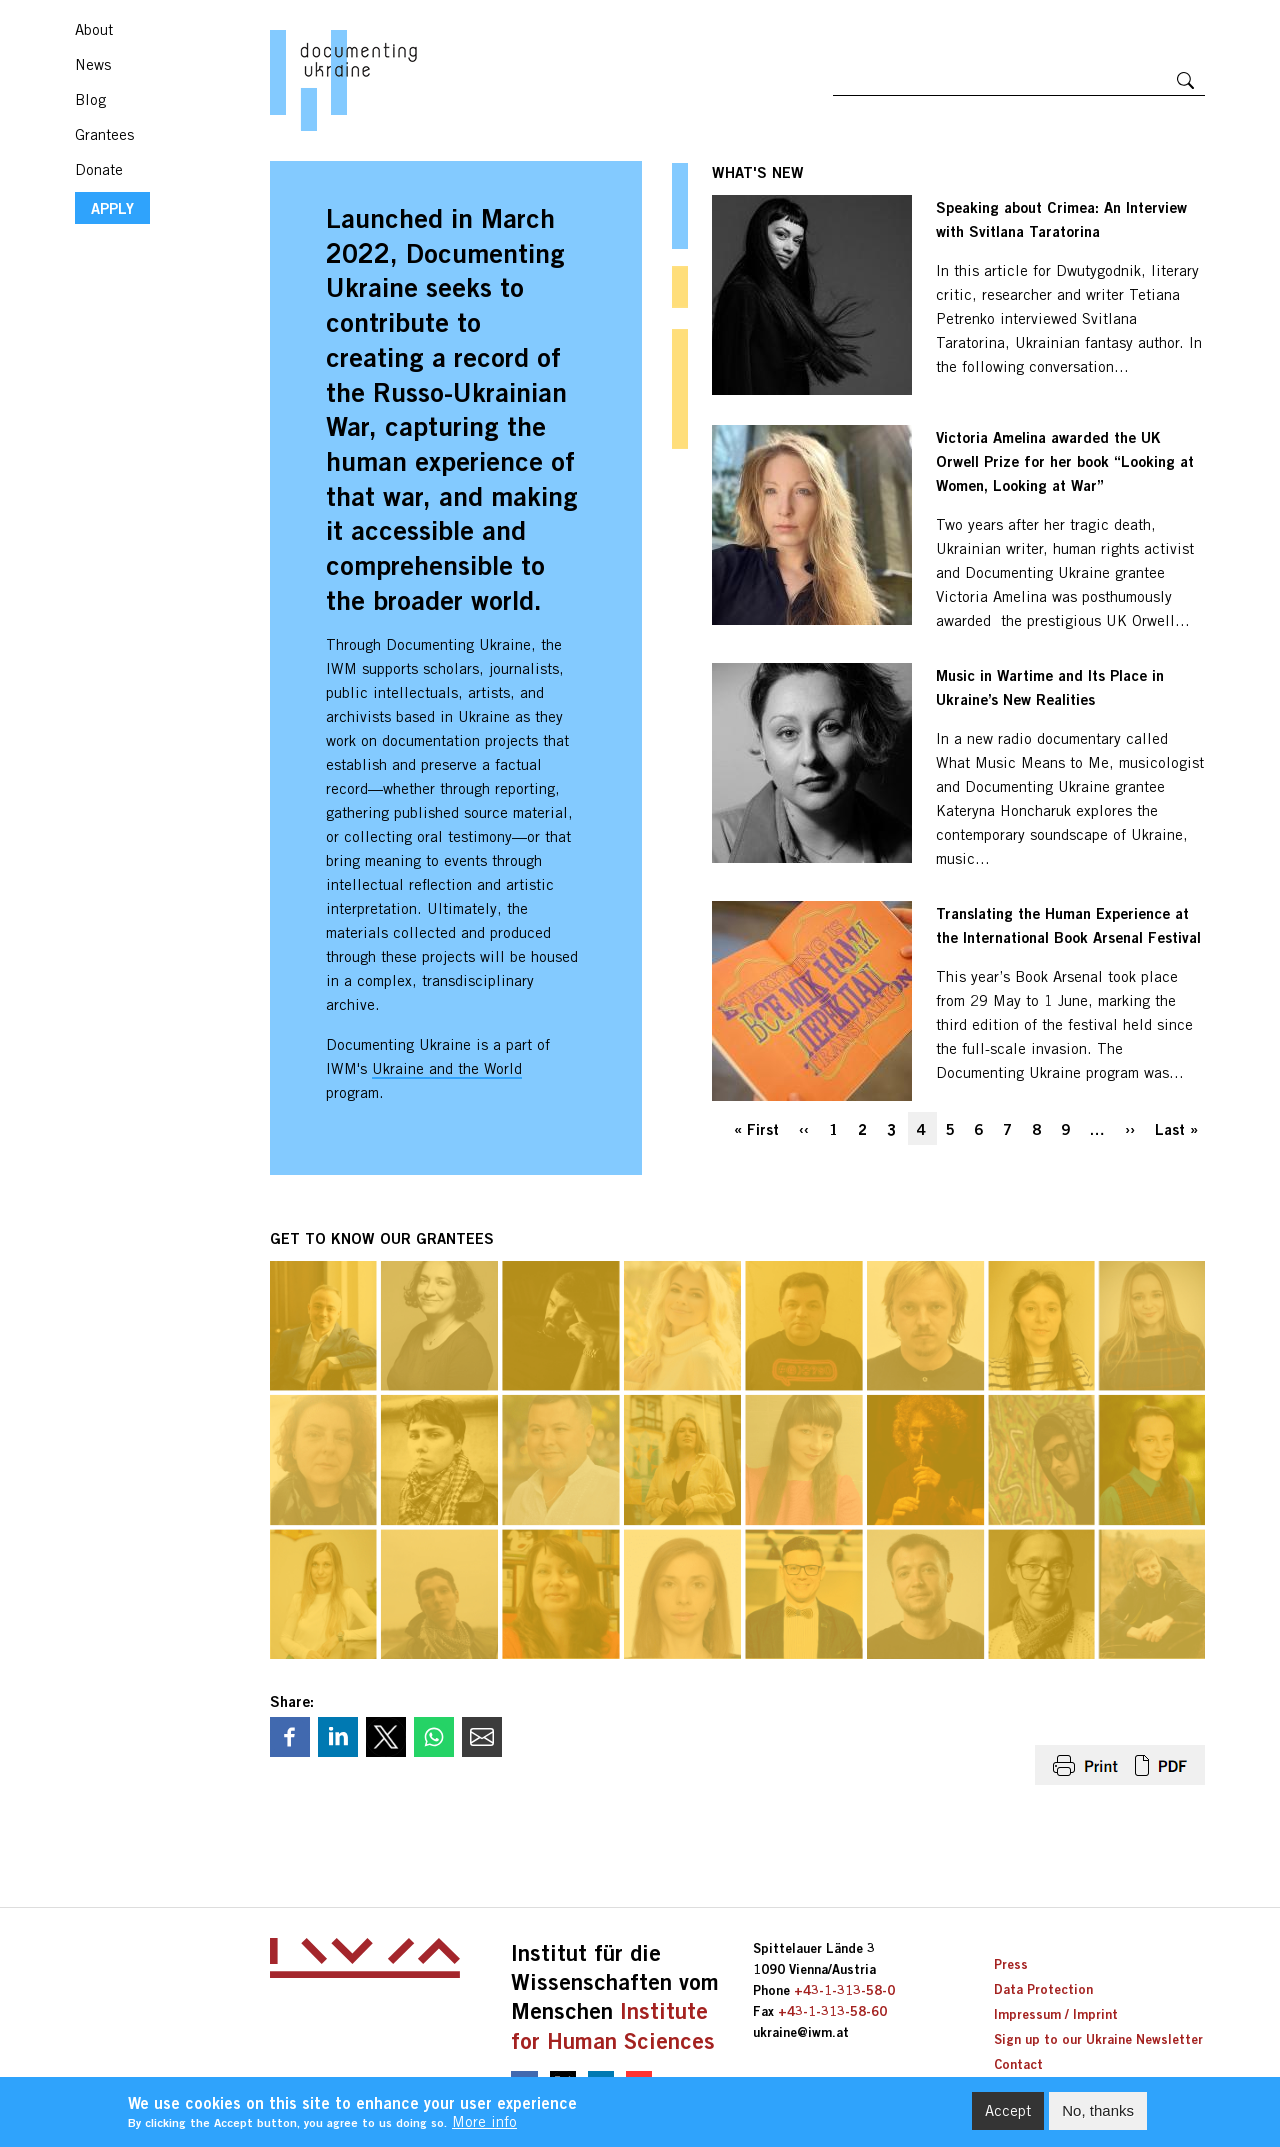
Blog (90, 99)
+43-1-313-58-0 (844, 1990)
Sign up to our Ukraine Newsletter (1098, 2039)
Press (1011, 1964)
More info (484, 2128)
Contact (1018, 2064)
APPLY (112, 208)
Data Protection (1043, 1989)
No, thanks (1098, 2116)
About (94, 29)
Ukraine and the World (447, 1068)
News (93, 64)
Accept (1008, 2116)
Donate (99, 169)
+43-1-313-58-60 (832, 2011)
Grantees (104, 134)
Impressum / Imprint (1056, 2014)
